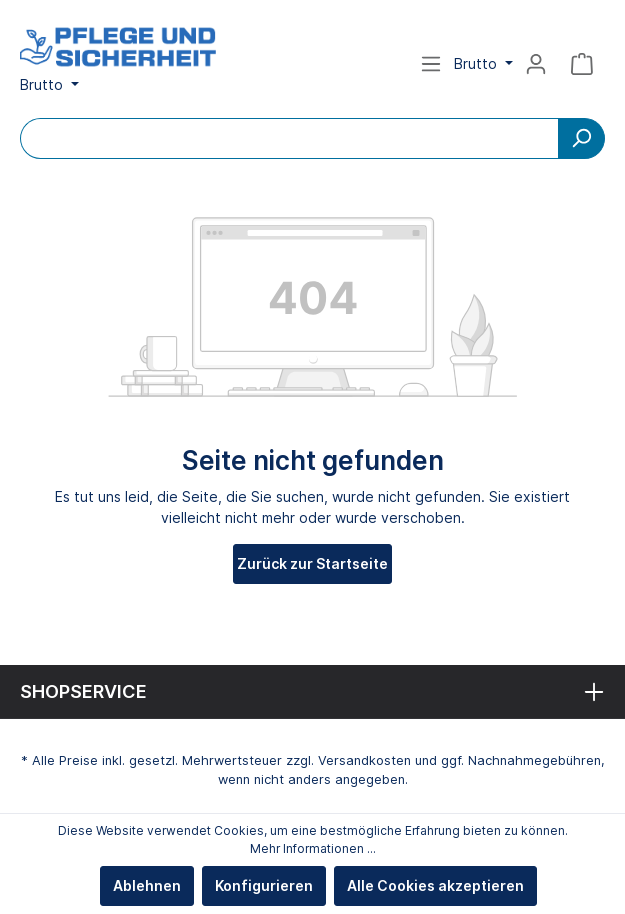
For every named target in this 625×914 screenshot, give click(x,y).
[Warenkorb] (582, 64)
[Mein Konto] (536, 64)
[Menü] (431, 64)
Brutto (43, 84)
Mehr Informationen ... (313, 848)
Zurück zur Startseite (312, 563)
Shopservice (83, 691)
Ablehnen (147, 885)
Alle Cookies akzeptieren (435, 885)
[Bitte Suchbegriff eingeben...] (289, 138)
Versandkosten (364, 760)
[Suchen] (581, 138)
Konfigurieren (264, 885)
